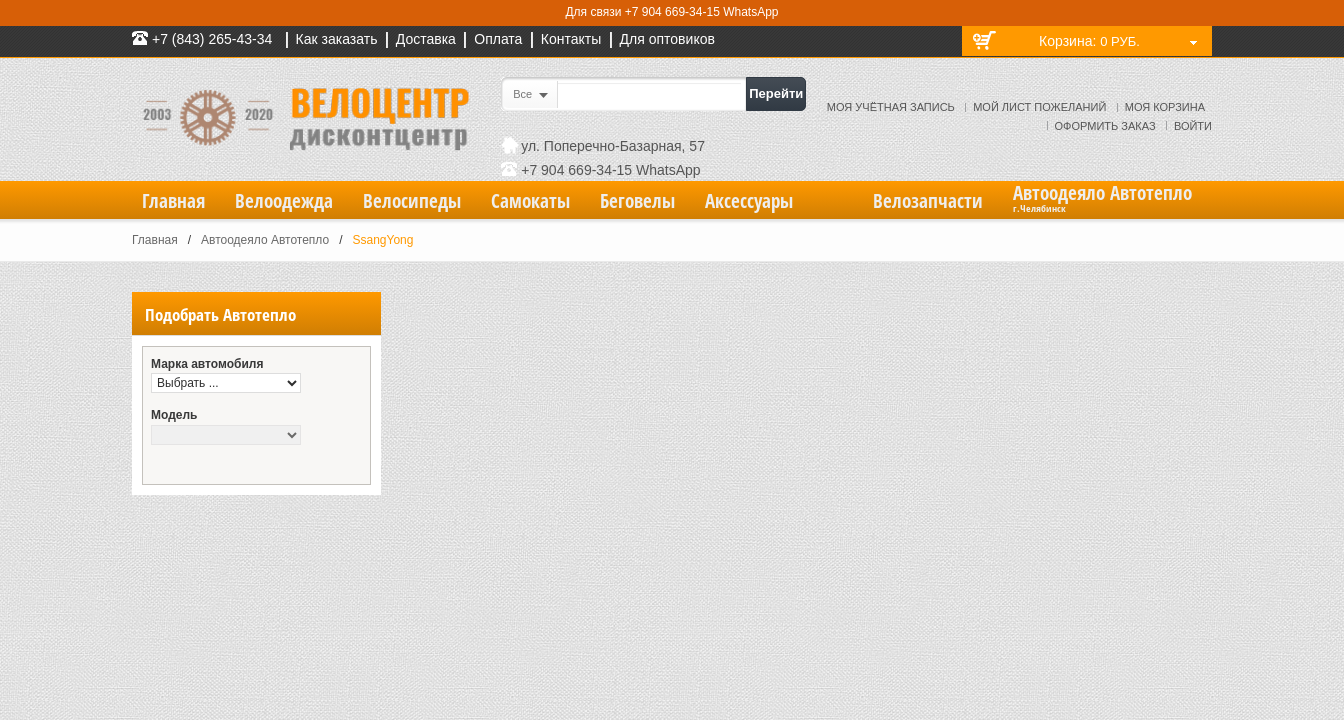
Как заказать (337, 39)
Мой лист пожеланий (1039, 107)
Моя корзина (1165, 107)
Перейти (776, 93)
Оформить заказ (1105, 126)
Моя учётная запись (891, 107)
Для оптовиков (667, 39)
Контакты (571, 39)
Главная (155, 240)
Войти (1193, 126)
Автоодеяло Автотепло (265, 240)
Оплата (498, 39)
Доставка (426, 39)
